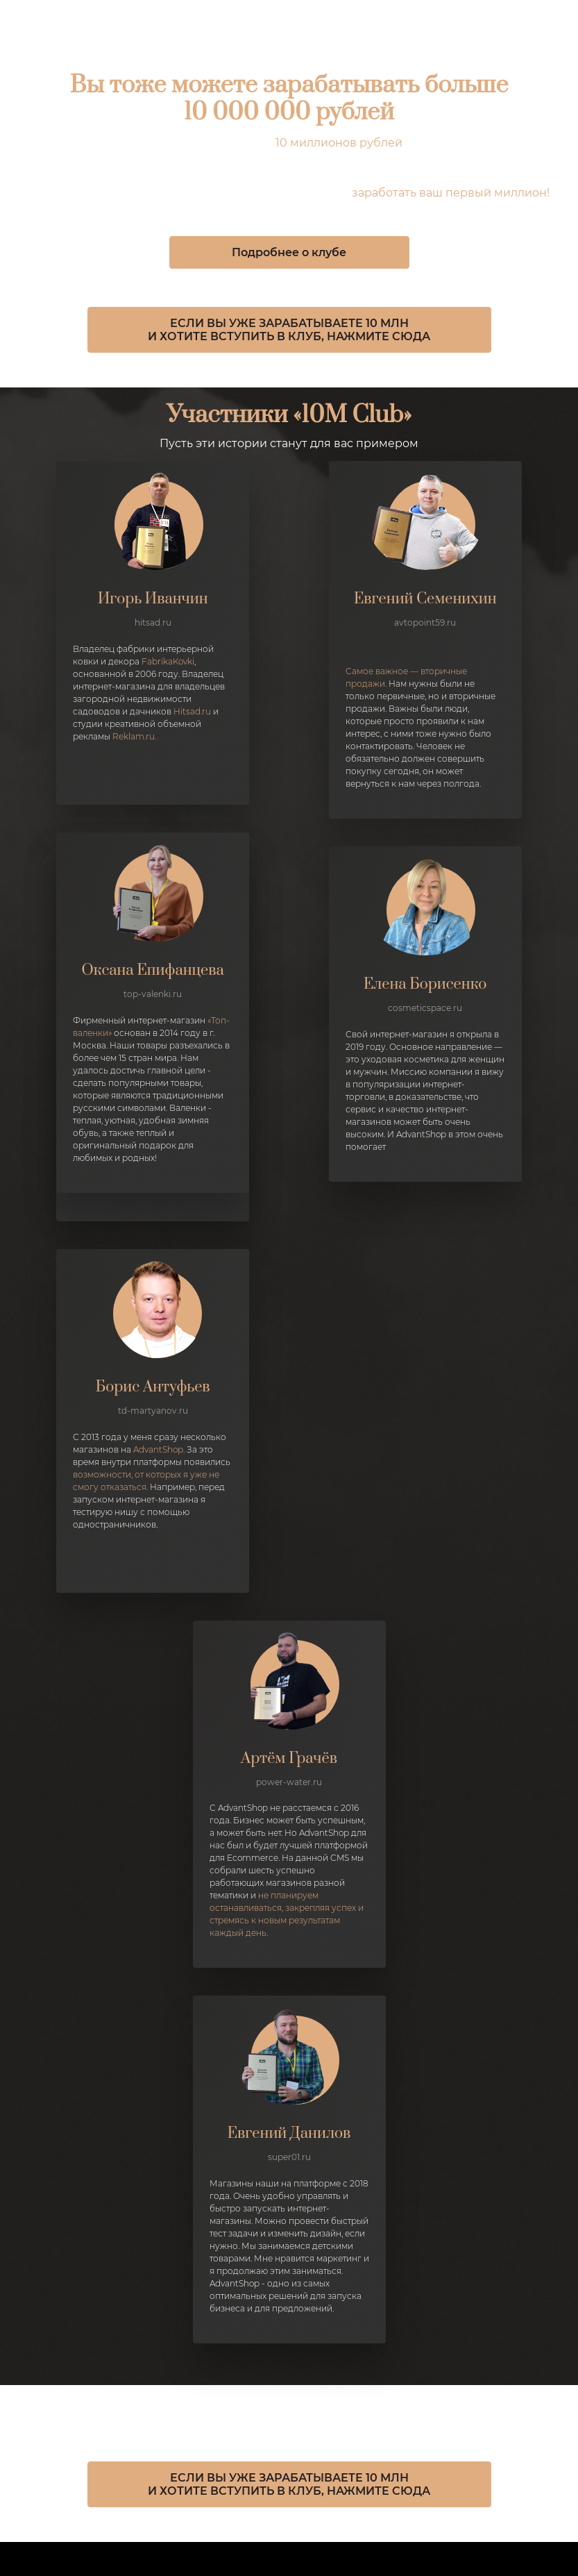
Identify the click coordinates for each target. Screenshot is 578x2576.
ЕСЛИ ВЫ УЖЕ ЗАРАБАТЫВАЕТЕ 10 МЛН (289, 323)
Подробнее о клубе (289, 252)
